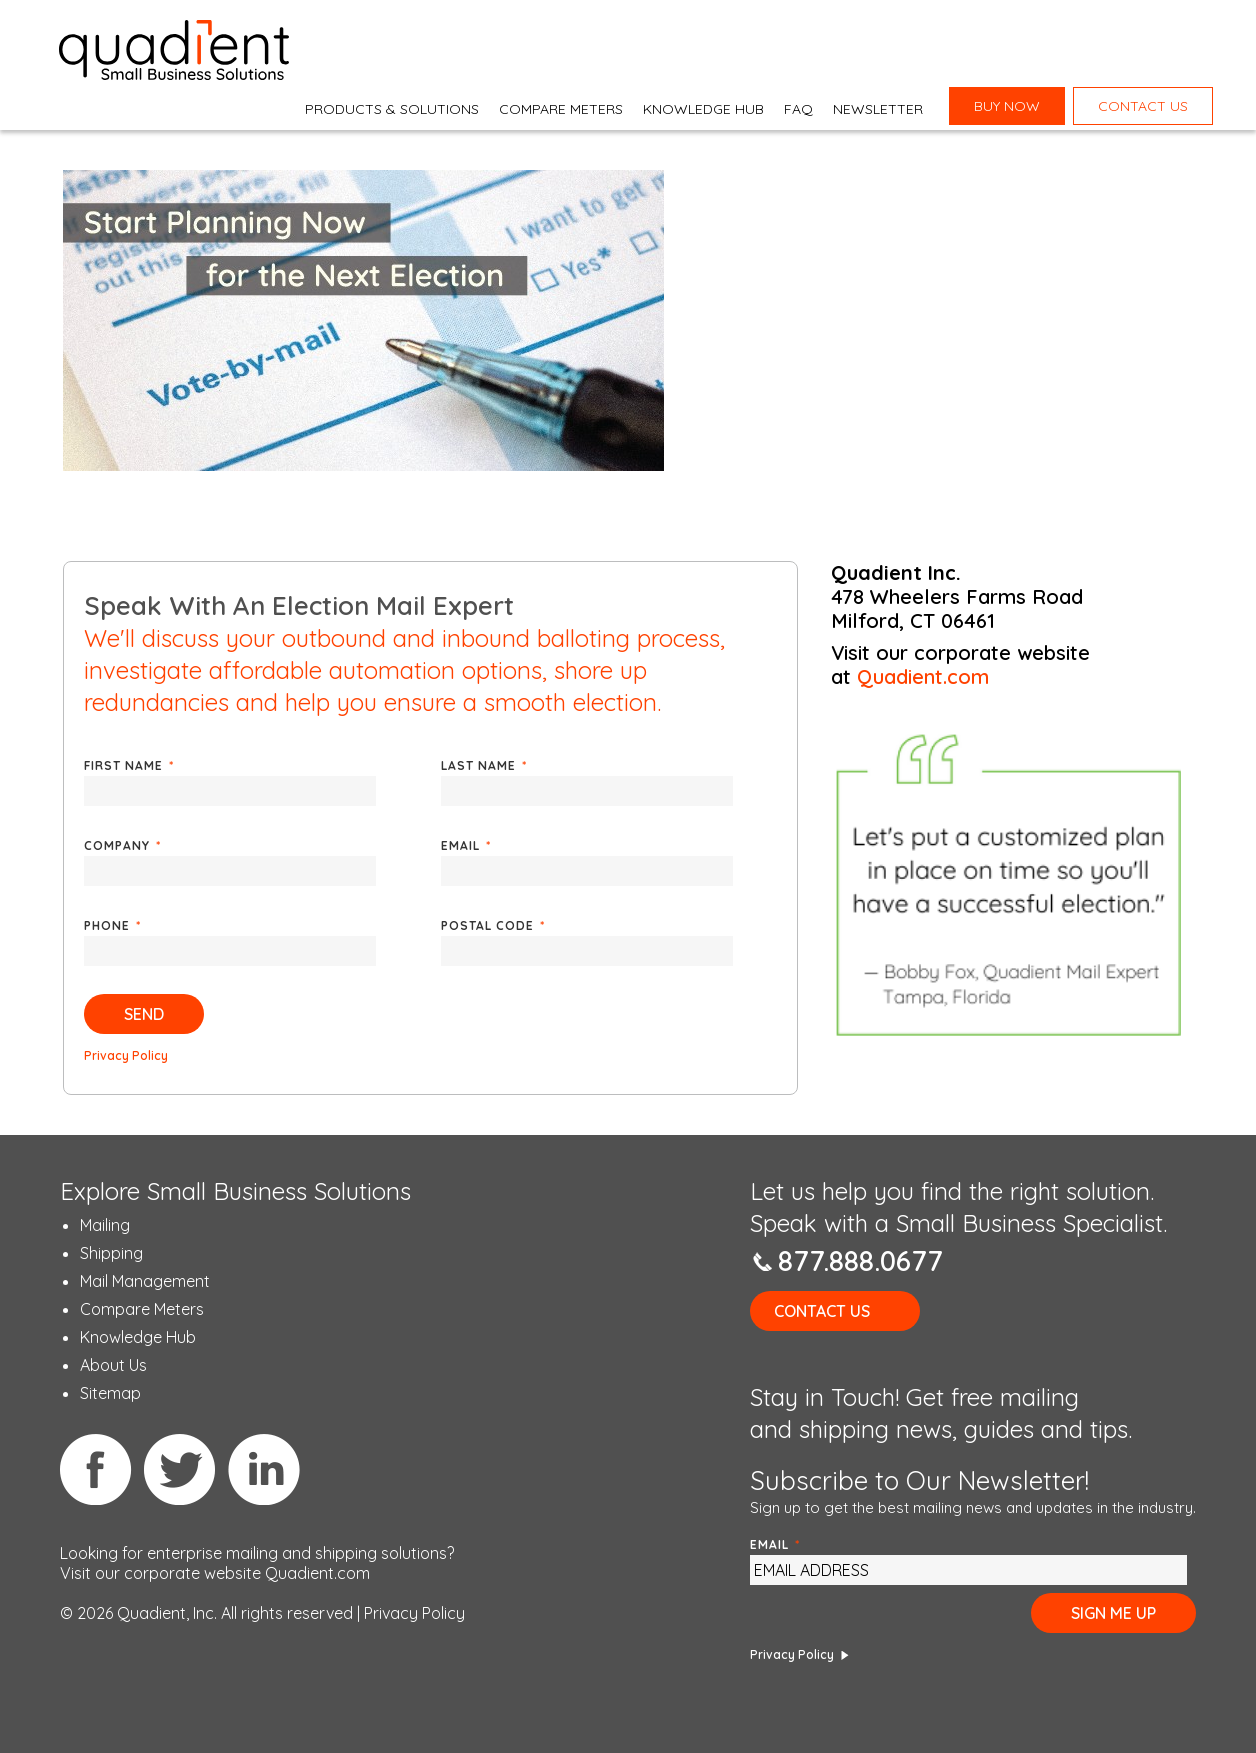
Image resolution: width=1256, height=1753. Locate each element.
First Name (129, 765)
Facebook (96, 1469)
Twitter (180, 1469)
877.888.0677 (860, 1260)
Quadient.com (923, 676)
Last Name (484, 765)
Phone (112, 925)
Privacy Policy (126, 1055)
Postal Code (493, 925)
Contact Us (822, 1311)
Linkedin (264, 1469)
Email (466, 845)
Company (122, 845)
